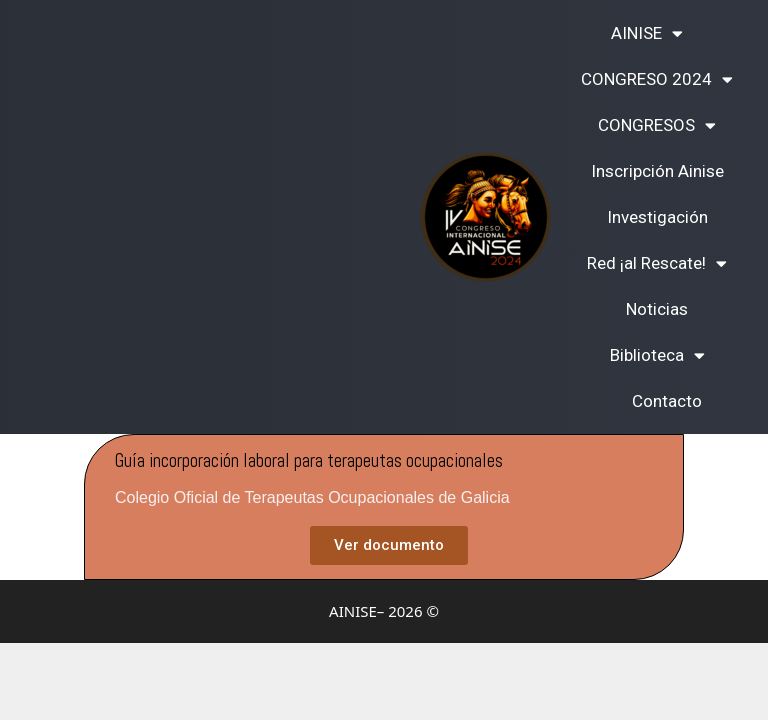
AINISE (647, 33)
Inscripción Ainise (657, 171)
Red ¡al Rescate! (657, 263)
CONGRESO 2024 (657, 79)
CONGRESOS (657, 125)
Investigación (657, 217)
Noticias (657, 309)
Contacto (667, 401)
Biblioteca (657, 355)
